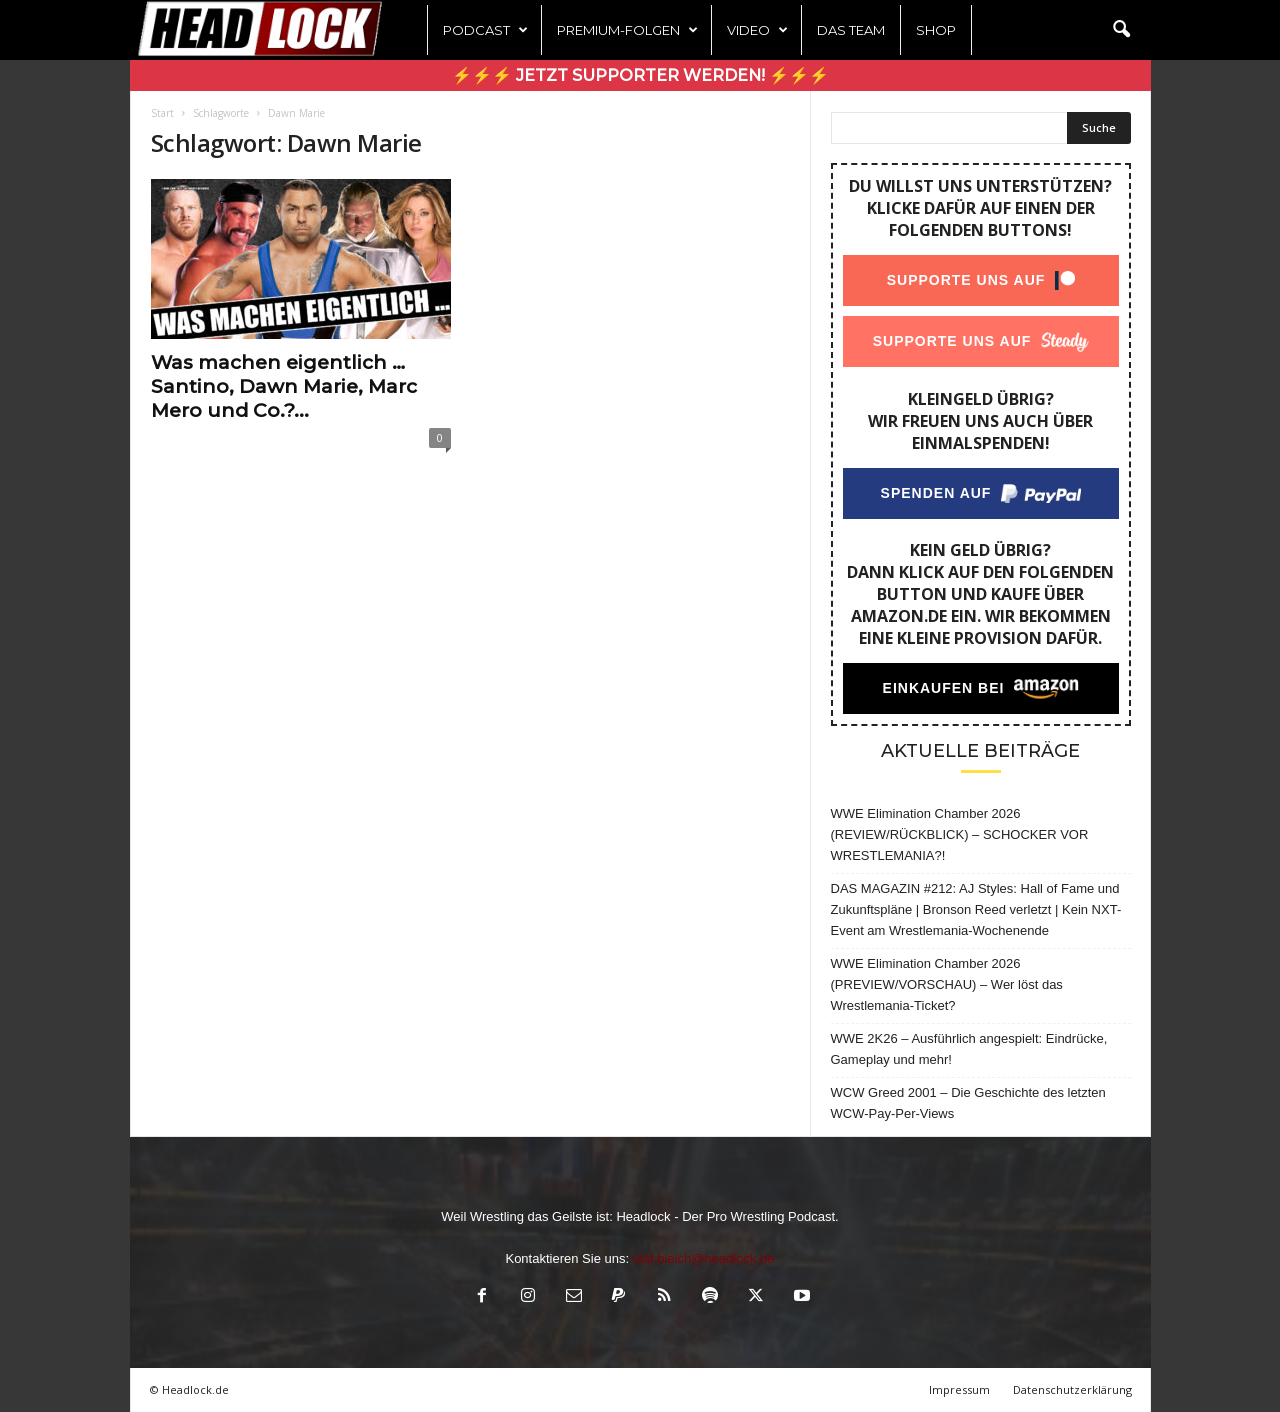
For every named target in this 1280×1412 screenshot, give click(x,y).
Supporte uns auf (965, 280)
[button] (1121, 30)
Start (162, 113)
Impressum (959, 1389)
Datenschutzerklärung (1072, 1389)
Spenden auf (935, 493)
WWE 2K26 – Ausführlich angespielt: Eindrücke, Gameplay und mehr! (969, 1049)
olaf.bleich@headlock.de (704, 1258)
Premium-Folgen (627, 30)
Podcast (485, 30)
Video (757, 30)
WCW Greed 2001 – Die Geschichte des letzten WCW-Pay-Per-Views (968, 1103)
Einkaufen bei (943, 688)
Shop (936, 30)
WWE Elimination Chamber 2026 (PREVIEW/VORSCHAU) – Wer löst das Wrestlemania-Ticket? (947, 984)
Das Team (851, 30)
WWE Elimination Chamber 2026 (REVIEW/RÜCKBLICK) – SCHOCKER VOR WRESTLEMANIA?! (960, 834)
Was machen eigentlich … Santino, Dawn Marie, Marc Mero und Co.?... (284, 386)
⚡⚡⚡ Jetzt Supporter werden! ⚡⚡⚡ (640, 75)
